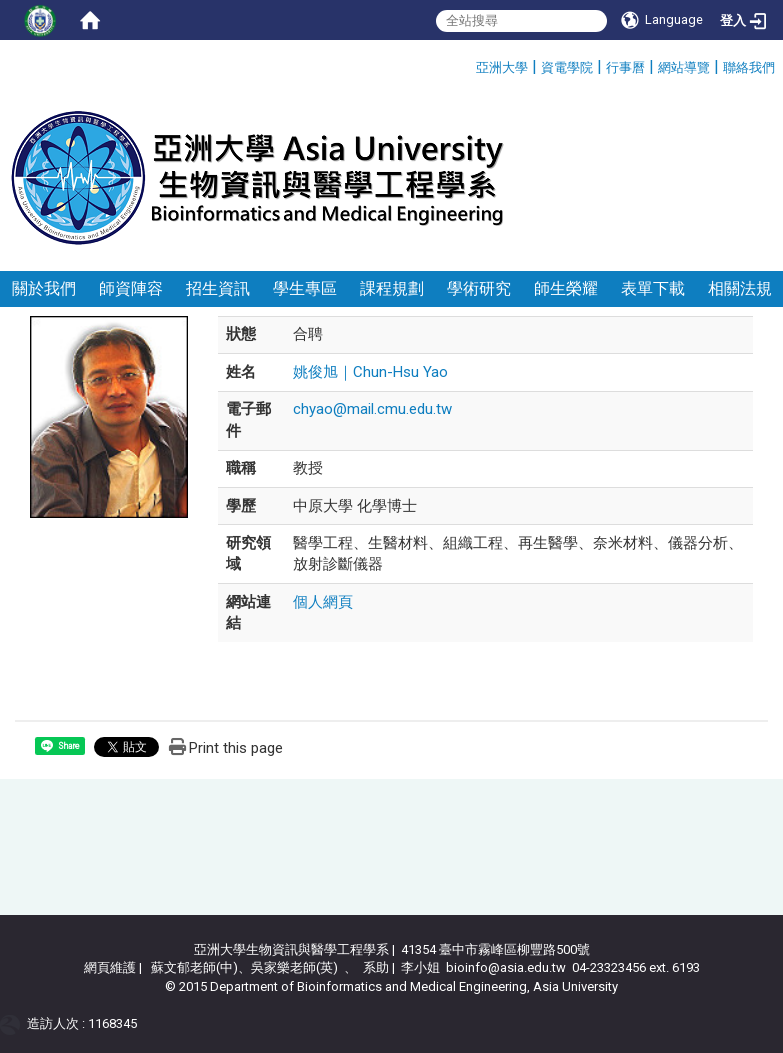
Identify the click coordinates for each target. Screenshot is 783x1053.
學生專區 (305, 288)
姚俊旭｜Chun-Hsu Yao (370, 372)
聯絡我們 (749, 67)
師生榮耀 (566, 288)
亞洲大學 (502, 67)
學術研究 (479, 288)
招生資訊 (218, 288)
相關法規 (740, 288)
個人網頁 (323, 602)
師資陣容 (131, 288)
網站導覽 (684, 67)
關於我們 (44, 288)
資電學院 (567, 67)
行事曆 (625, 67)
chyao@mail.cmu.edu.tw (372, 409)
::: (468, 64)
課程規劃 (392, 288)
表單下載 (653, 288)
